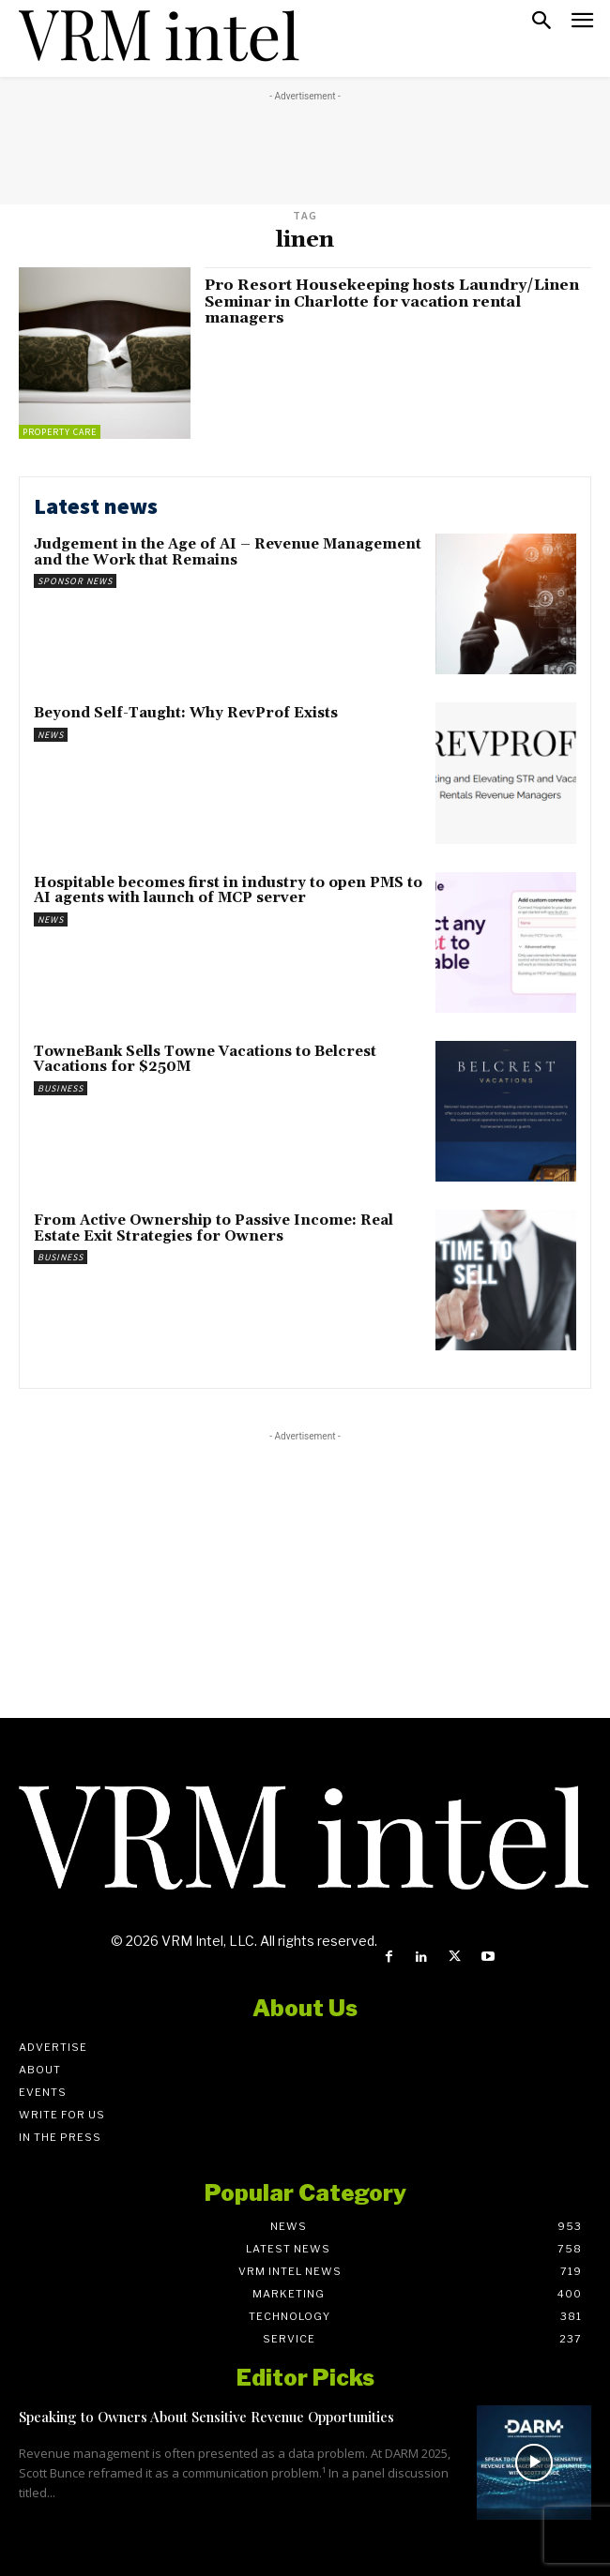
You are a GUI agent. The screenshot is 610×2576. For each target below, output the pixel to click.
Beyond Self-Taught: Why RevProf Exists (186, 713)
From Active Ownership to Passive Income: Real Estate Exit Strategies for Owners (213, 1228)
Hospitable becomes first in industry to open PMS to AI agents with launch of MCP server (228, 891)
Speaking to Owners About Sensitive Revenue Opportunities (206, 2416)
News (51, 735)
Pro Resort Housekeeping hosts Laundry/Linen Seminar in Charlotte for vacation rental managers (392, 301)
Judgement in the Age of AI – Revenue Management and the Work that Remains (227, 552)
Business (61, 1088)
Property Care (60, 432)
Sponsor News (75, 581)
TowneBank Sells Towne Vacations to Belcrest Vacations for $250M (205, 1060)
